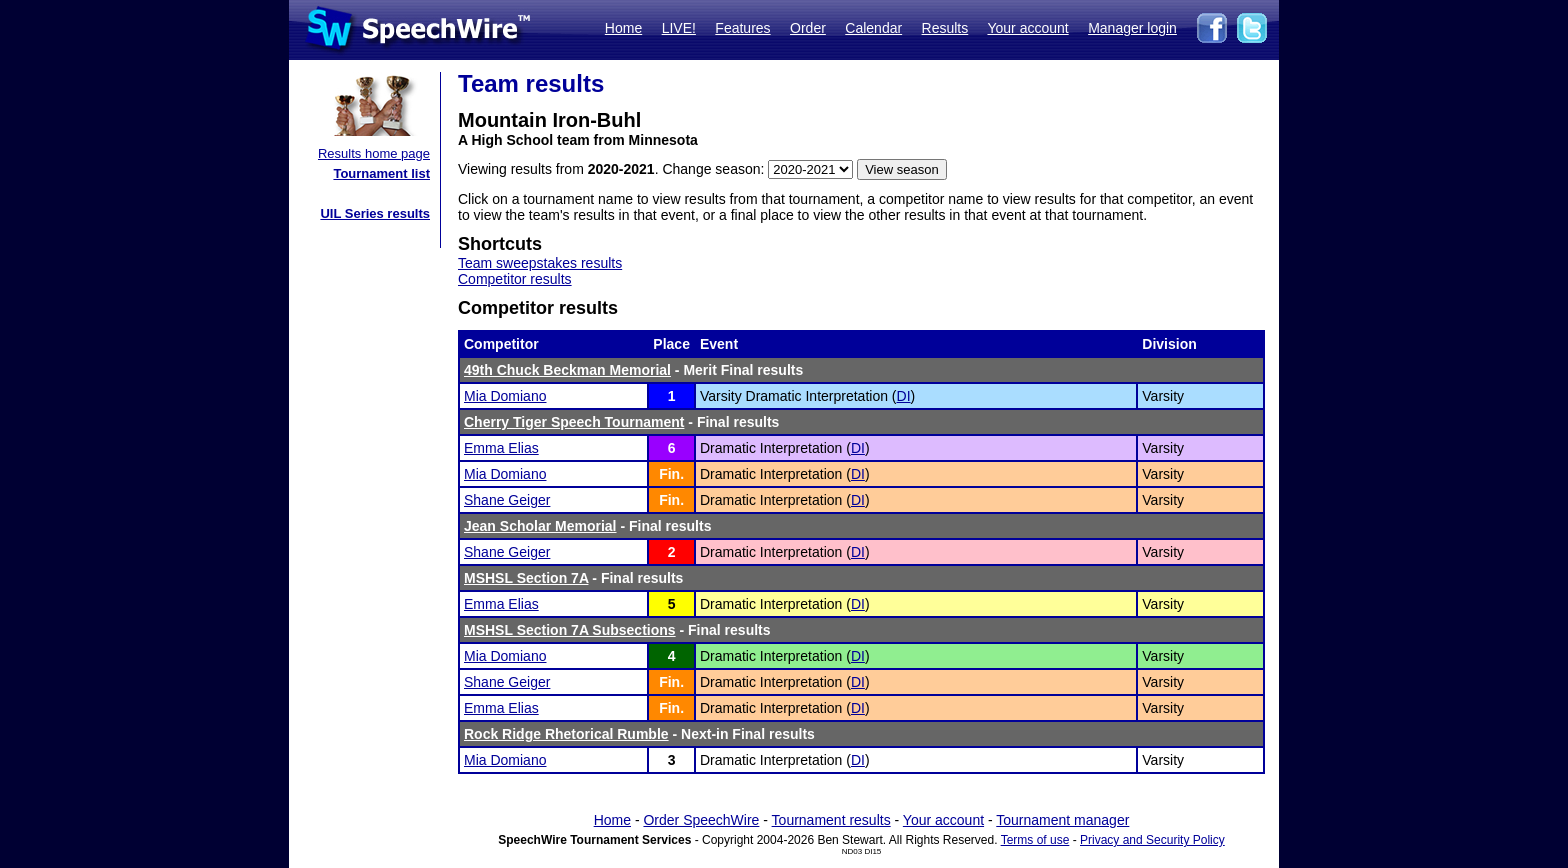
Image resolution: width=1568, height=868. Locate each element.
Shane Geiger (507, 500)
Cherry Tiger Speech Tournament (574, 422)
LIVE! (679, 28)
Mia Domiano (505, 396)
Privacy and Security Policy (1152, 840)
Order (808, 28)
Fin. (671, 474)
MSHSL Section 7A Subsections (570, 630)
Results (945, 28)
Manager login (1132, 28)
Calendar (873, 28)
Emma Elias (501, 448)
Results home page (374, 153)
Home (623, 28)
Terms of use (1035, 840)
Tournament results (831, 820)
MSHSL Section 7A (526, 578)
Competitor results (515, 279)
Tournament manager (1062, 820)
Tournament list (381, 173)
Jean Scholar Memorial (540, 526)
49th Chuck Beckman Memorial (567, 370)
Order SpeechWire (701, 820)
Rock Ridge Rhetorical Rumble (566, 734)
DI (904, 396)
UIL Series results (375, 213)
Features (742, 28)
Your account (1027, 28)
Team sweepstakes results (540, 263)
